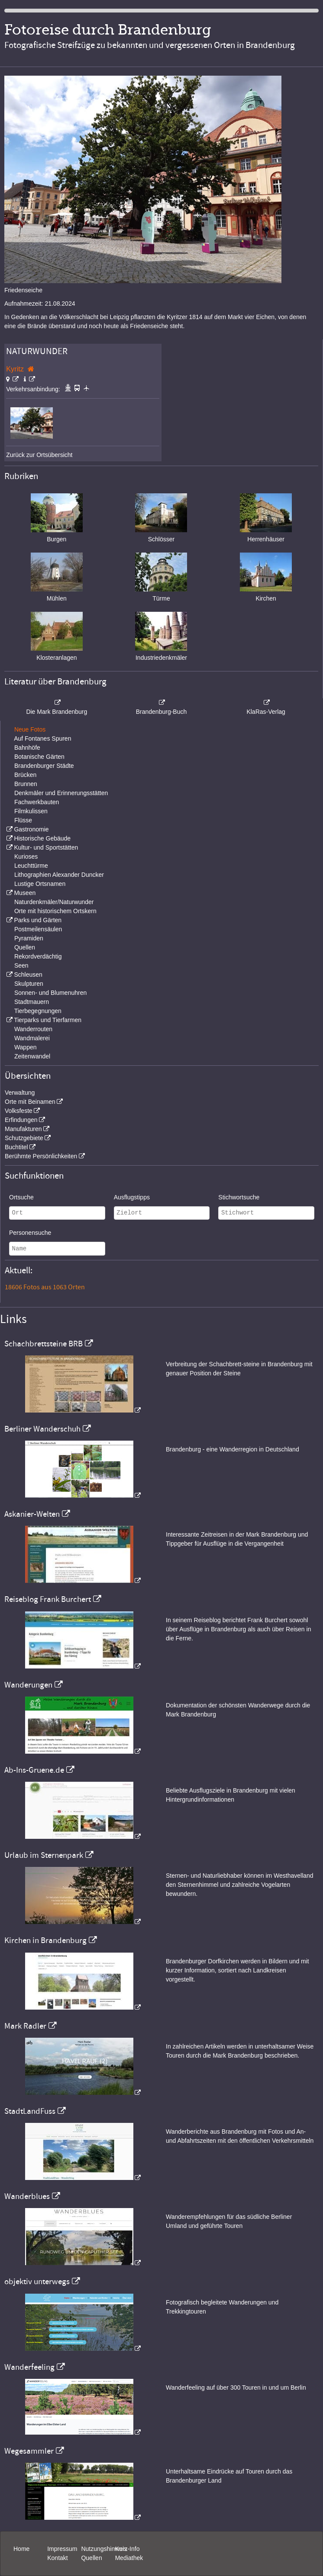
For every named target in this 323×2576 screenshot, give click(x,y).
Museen (25, 892)
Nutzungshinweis (104, 2548)
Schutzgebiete (24, 1138)
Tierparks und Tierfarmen (47, 1019)
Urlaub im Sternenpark (43, 1855)
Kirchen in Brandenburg (45, 1940)
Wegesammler (29, 2451)
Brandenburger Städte (44, 765)
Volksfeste (18, 1110)
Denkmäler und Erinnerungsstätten (61, 792)
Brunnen (25, 783)
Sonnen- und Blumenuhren (50, 992)
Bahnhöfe (27, 747)
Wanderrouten (33, 1029)
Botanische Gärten (39, 756)
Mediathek (129, 2557)
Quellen (24, 947)
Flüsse (23, 820)
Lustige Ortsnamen (39, 883)
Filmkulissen (31, 811)
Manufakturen (23, 1128)
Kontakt (57, 2557)
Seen (21, 965)
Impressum (62, 2548)
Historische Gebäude (42, 838)
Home (21, 2548)
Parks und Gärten (37, 920)
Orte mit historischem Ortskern (55, 911)
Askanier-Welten (32, 1514)
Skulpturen (28, 983)
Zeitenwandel (32, 1056)
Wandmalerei (32, 1038)
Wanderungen (28, 1685)
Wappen (25, 1047)
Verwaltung (20, 1092)
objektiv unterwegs (37, 2281)
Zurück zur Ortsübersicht (39, 454)
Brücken (25, 774)
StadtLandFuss (29, 2111)
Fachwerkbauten (36, 802)
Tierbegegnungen (37, 1010)
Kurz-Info (127, 2548)
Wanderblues (27, 2196)
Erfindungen (21, 1119)
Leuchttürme (31, 865)
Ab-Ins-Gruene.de (34, 1770)
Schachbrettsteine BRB (43, 1344)
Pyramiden (28, 938)
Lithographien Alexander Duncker (59, 874)
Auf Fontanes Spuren (42, 738)
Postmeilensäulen (38, 929)
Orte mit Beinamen (30, 1101)
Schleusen (28, 974)
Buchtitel (16, 1147)
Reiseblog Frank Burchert (47, 1599)
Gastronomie (31, 829)
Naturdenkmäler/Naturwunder (54, 901)
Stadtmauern (31, 1001)
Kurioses (26, 856)
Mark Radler (25, 2026)
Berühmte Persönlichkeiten (41, 1156)
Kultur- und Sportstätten (46, 847)
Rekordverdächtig (38, 956)
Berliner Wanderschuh (42, 1429)
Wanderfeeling (29, 2367)
